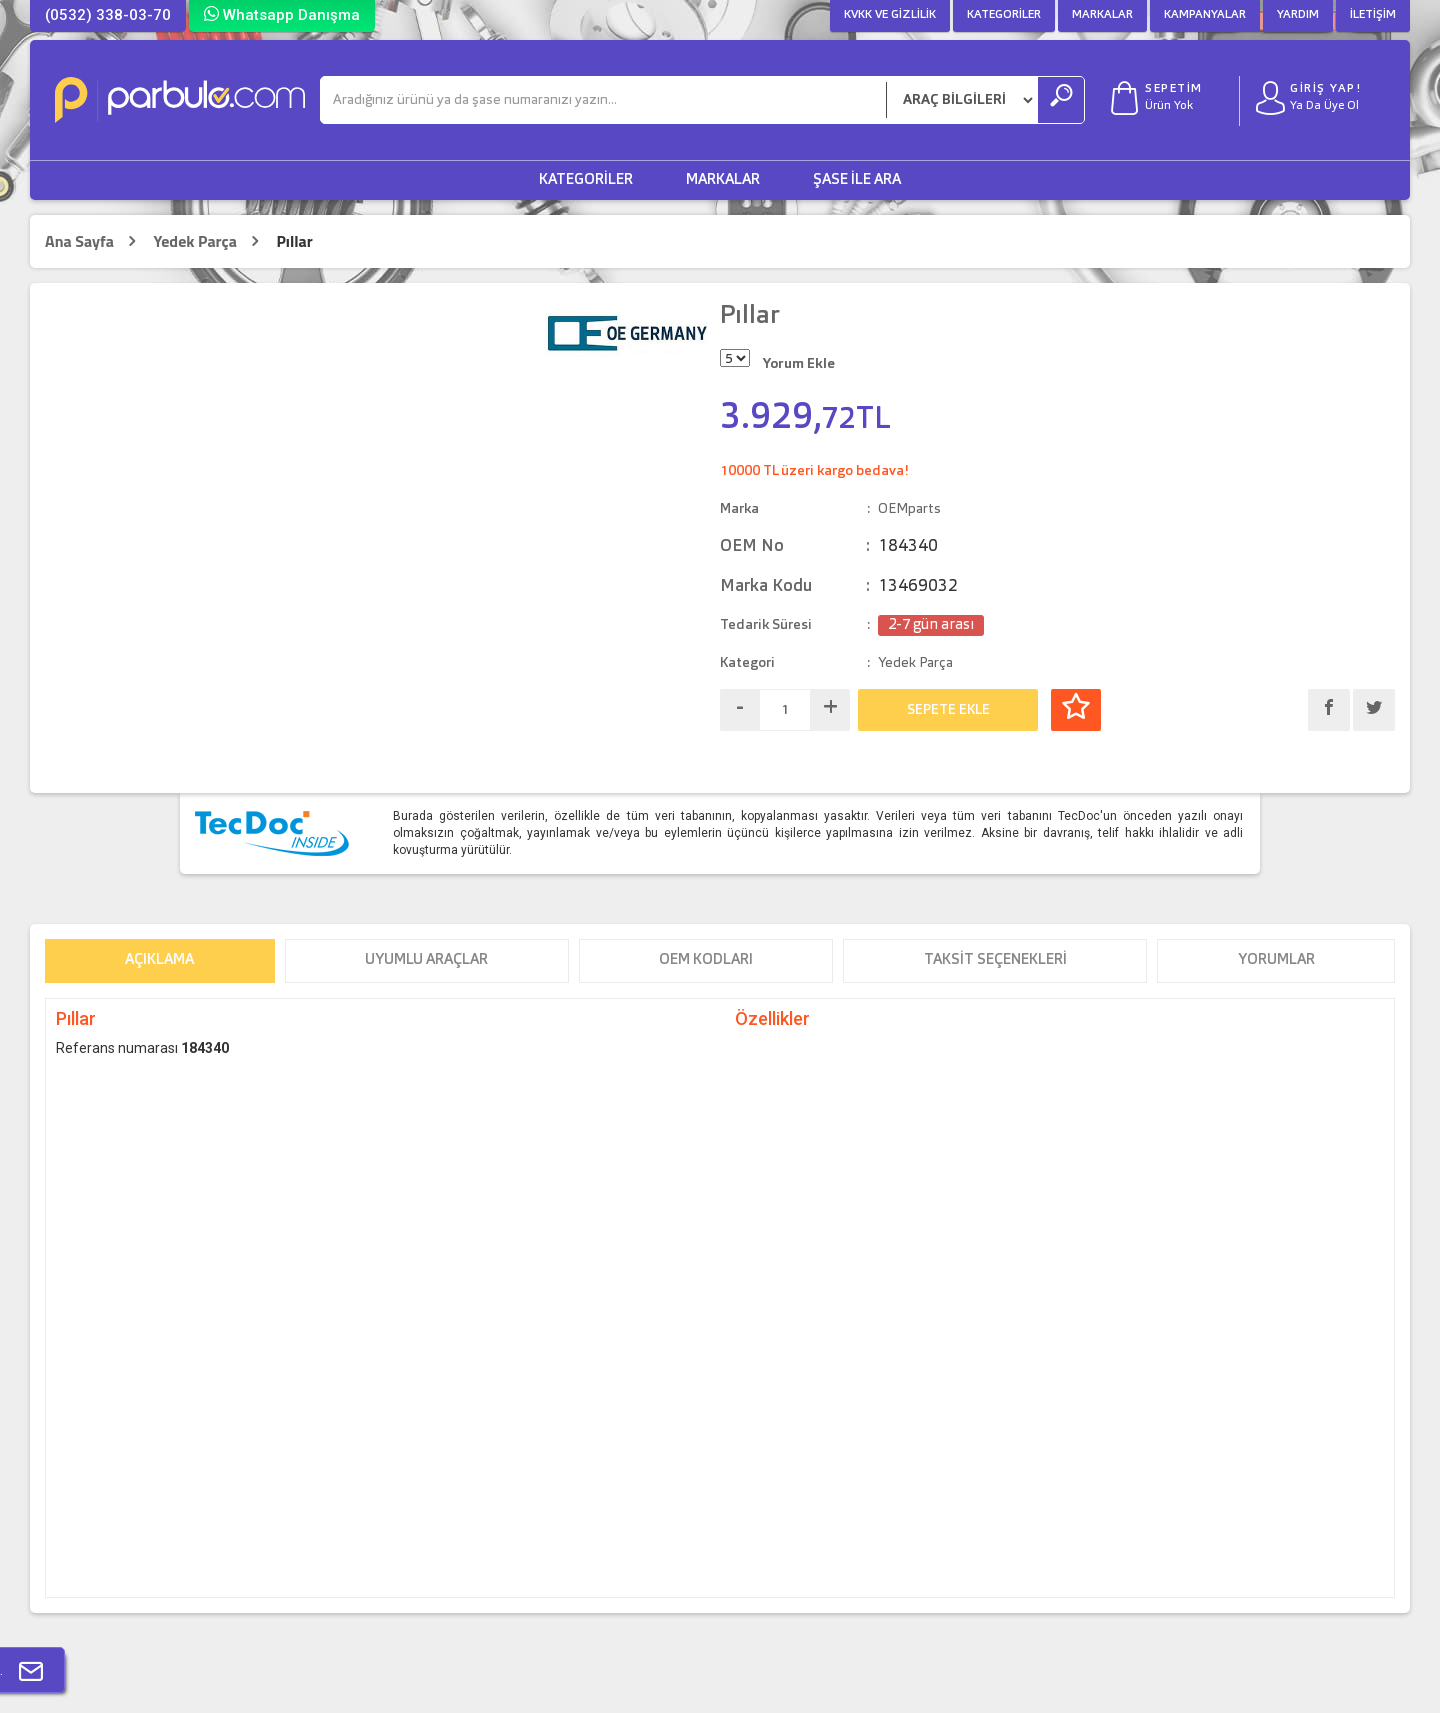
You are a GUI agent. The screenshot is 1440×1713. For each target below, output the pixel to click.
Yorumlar (1276, 960)
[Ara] (603, 100)
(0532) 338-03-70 (108, 15)
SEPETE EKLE (948, 710)
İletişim (1373, 15)
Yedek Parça (194, 241)
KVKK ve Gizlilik (890, 15)
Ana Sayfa (79, 241)
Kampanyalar (1205, 15)
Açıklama (159, 960)
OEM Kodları (706, 960)
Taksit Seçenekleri (995, 960)
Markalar (1102, 15)
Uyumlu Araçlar (426, 960)
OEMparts (909, 509)
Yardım (1298, 15)
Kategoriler (1004, 15)
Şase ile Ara (857, 180)
